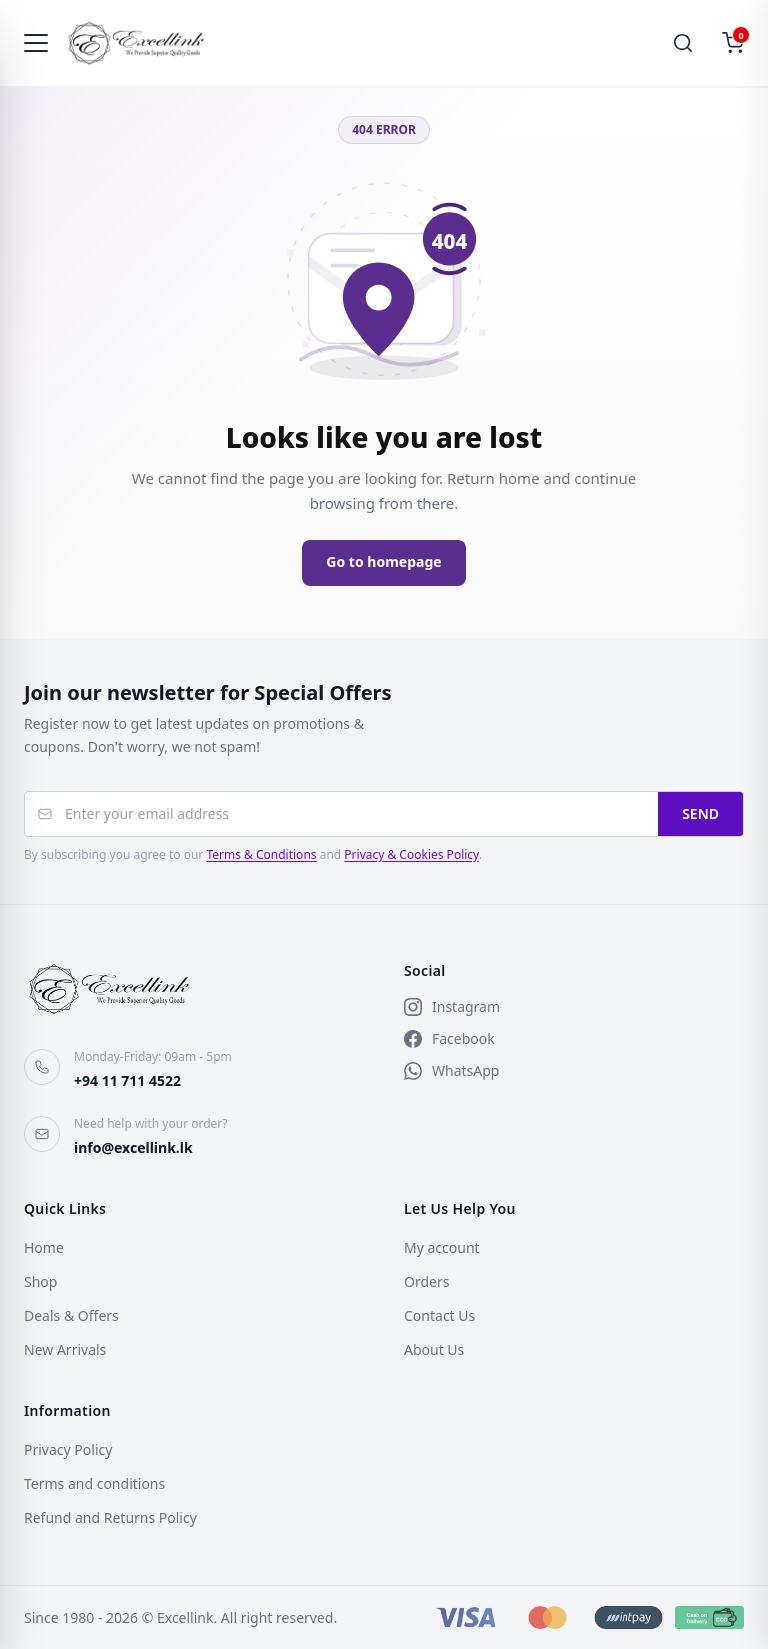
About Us (434, 1349)
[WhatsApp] (574, 1071)
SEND (700, 813)
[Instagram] (574, 1007)
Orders (426, 1281)
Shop (40, 1281)
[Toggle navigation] (36, 44)
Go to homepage (383, 561)
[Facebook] (574, 1039)
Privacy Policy (68, 1449)
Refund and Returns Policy (110, 1517)
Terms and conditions (94, 1483)
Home (44, 1247)
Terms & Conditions (261, 854)
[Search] (683, 44)
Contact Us (439, 1315)
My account (442, 1247)
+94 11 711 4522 (127, 1080)
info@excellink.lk (133, 1147)
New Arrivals (65, 1349)
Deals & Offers (71, 1315)
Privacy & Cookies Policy (411, 854)
